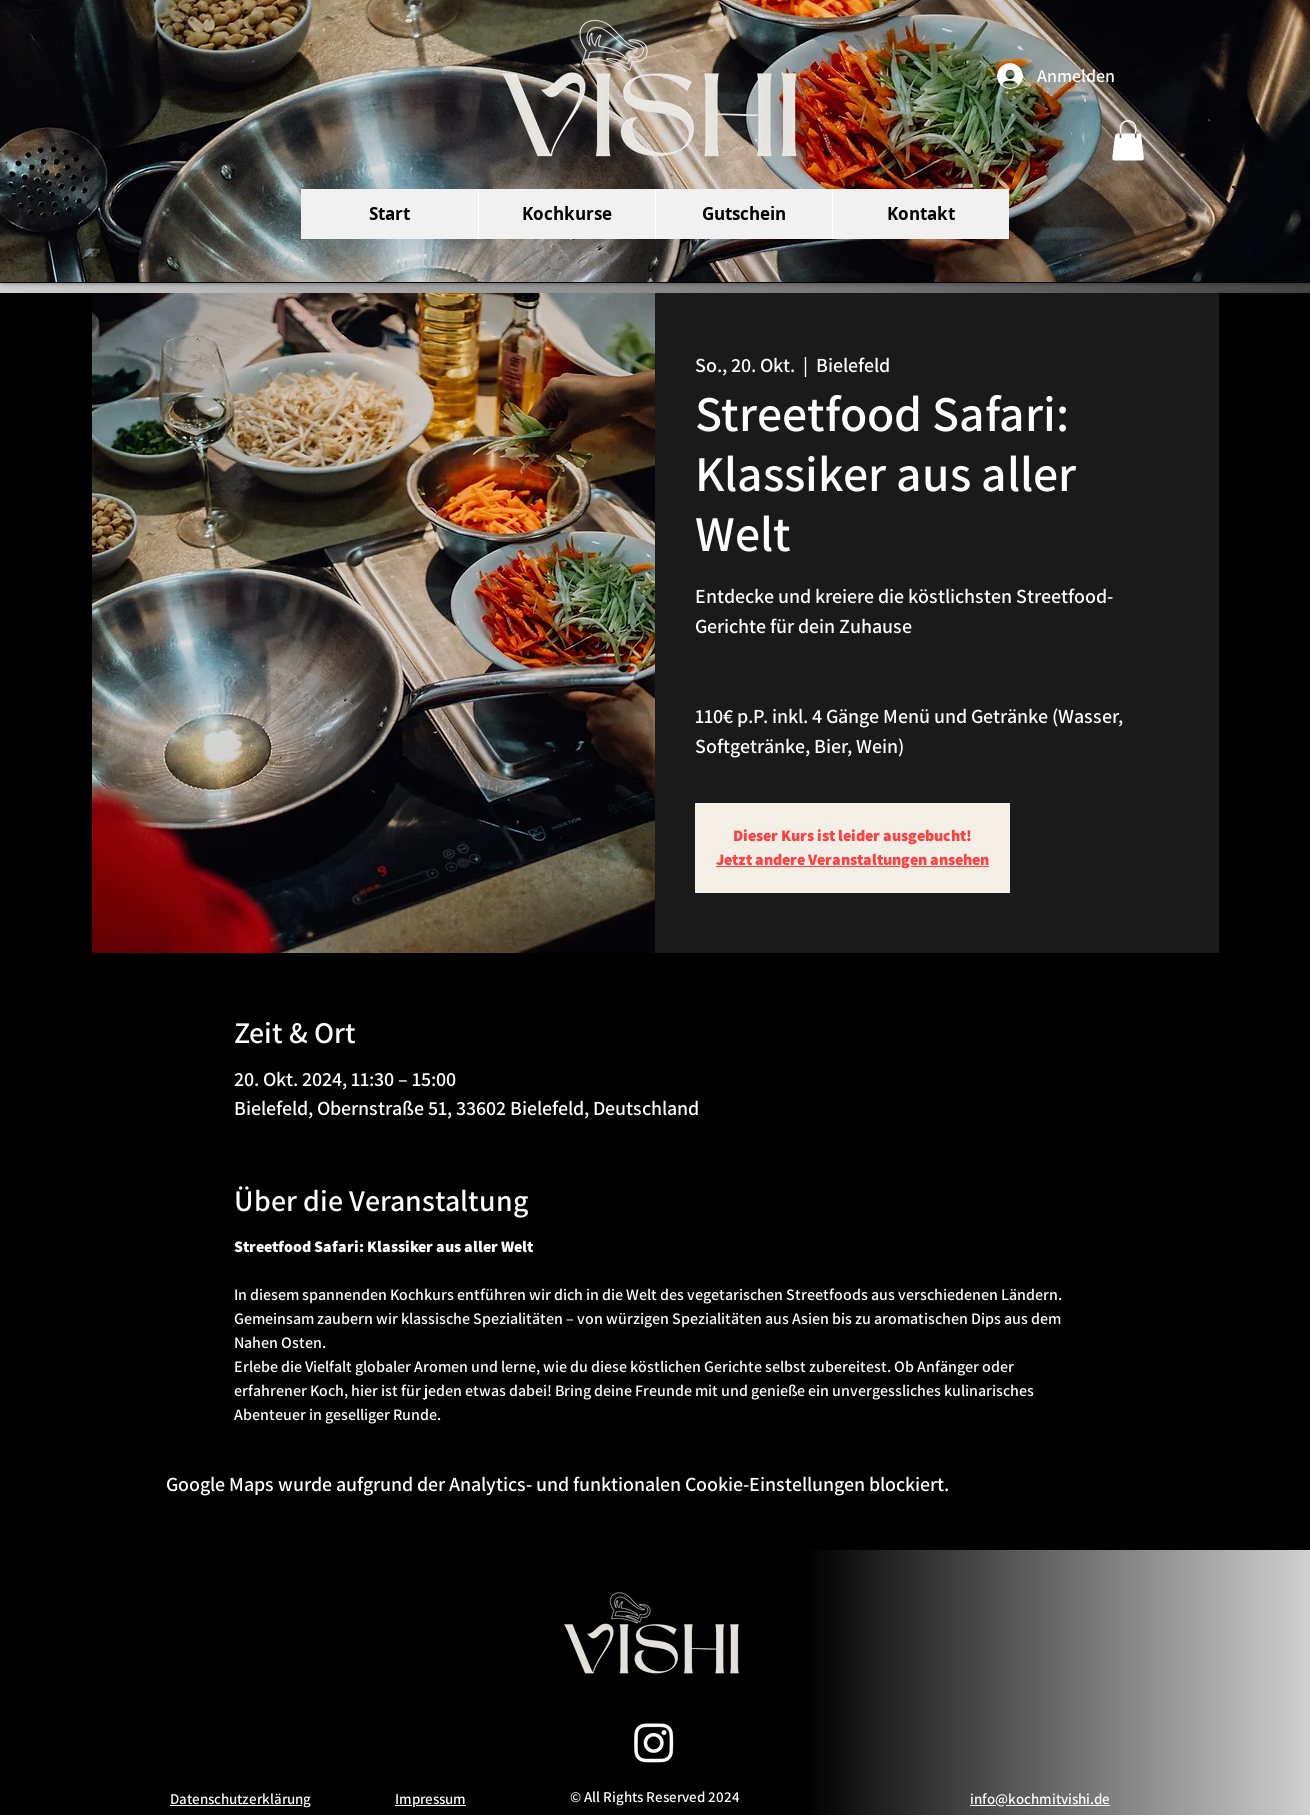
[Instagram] (654, 1742)
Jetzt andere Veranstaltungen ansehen (852, 859)
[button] (1128, 140)
